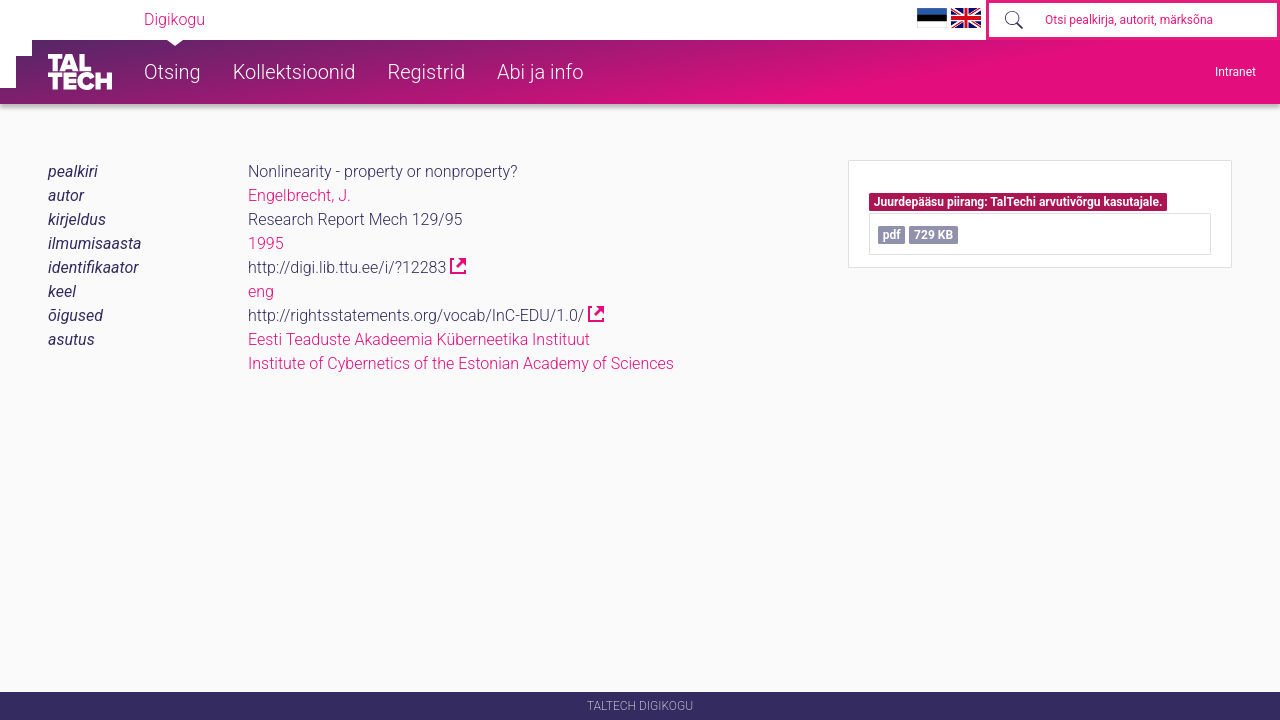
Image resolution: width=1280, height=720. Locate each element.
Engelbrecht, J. (299, 195)
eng (261, 291)
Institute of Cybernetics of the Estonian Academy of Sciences (461, 363)
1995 (266, 243)
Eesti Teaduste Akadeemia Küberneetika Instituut (419, 339)
